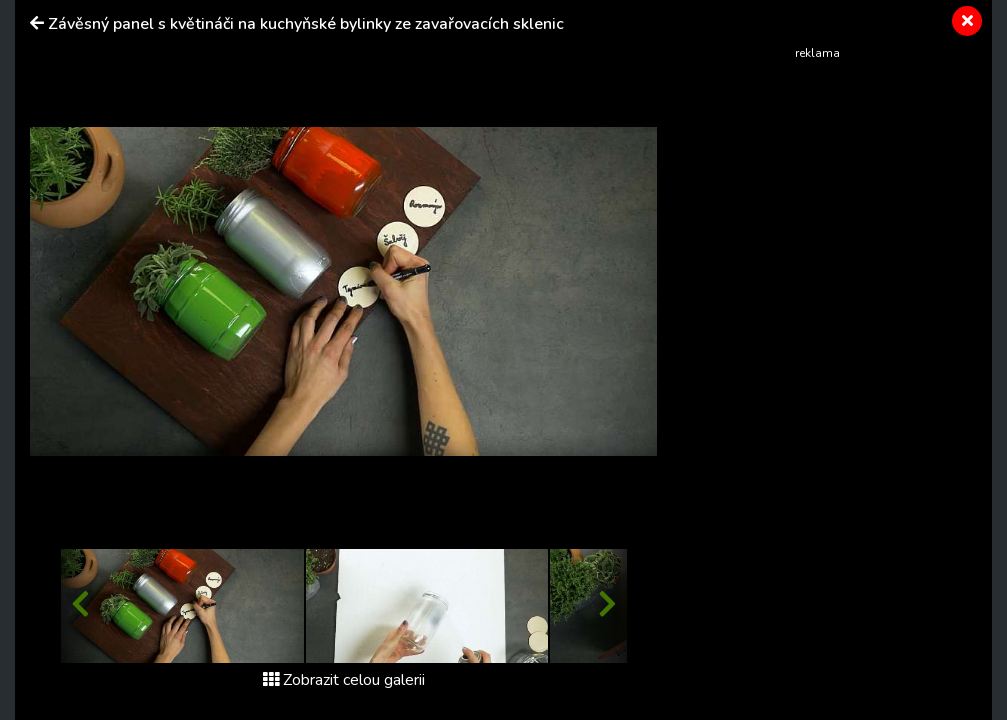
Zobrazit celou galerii (344, 680)
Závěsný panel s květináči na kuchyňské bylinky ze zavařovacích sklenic (306, 24)
